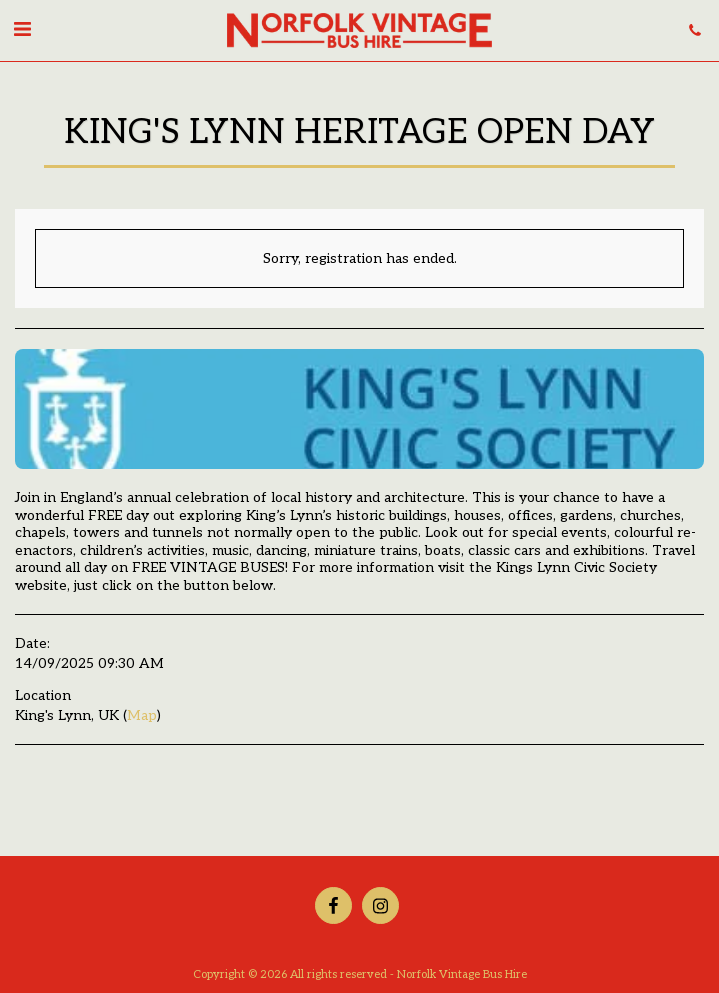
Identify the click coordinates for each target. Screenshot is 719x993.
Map (142, 715)
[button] (22, 30)
